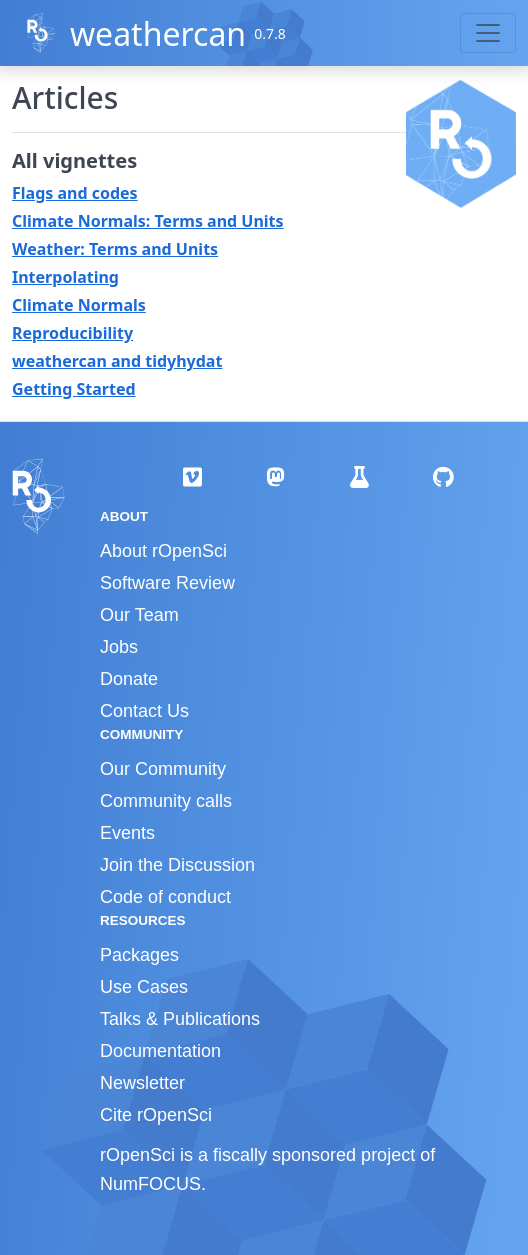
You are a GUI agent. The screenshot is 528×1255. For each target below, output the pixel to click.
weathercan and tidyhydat (117, 361)
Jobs (119, 647)
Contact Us (144, 711)
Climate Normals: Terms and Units (148, 221)
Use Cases (144, 987)
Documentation (160, 1051)
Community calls (166, 801)
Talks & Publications (180, 1019)
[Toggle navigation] (488, 33)
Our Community (163, 769)
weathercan (158, 33)
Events (127, 833)
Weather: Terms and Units (115, 249)
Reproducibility (72, 333)
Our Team (139, 615)
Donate (129, 679)
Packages (139, 955)
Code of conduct (165, 897)
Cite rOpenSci (156, 1115)
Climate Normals (79, 305)
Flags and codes (75, 193)
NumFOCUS (150, 1184)
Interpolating (65, 277)
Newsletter (142, 1083)
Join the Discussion (177, 865)
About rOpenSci (163, 551)
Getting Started (74, 389)
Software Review (167, 583)
